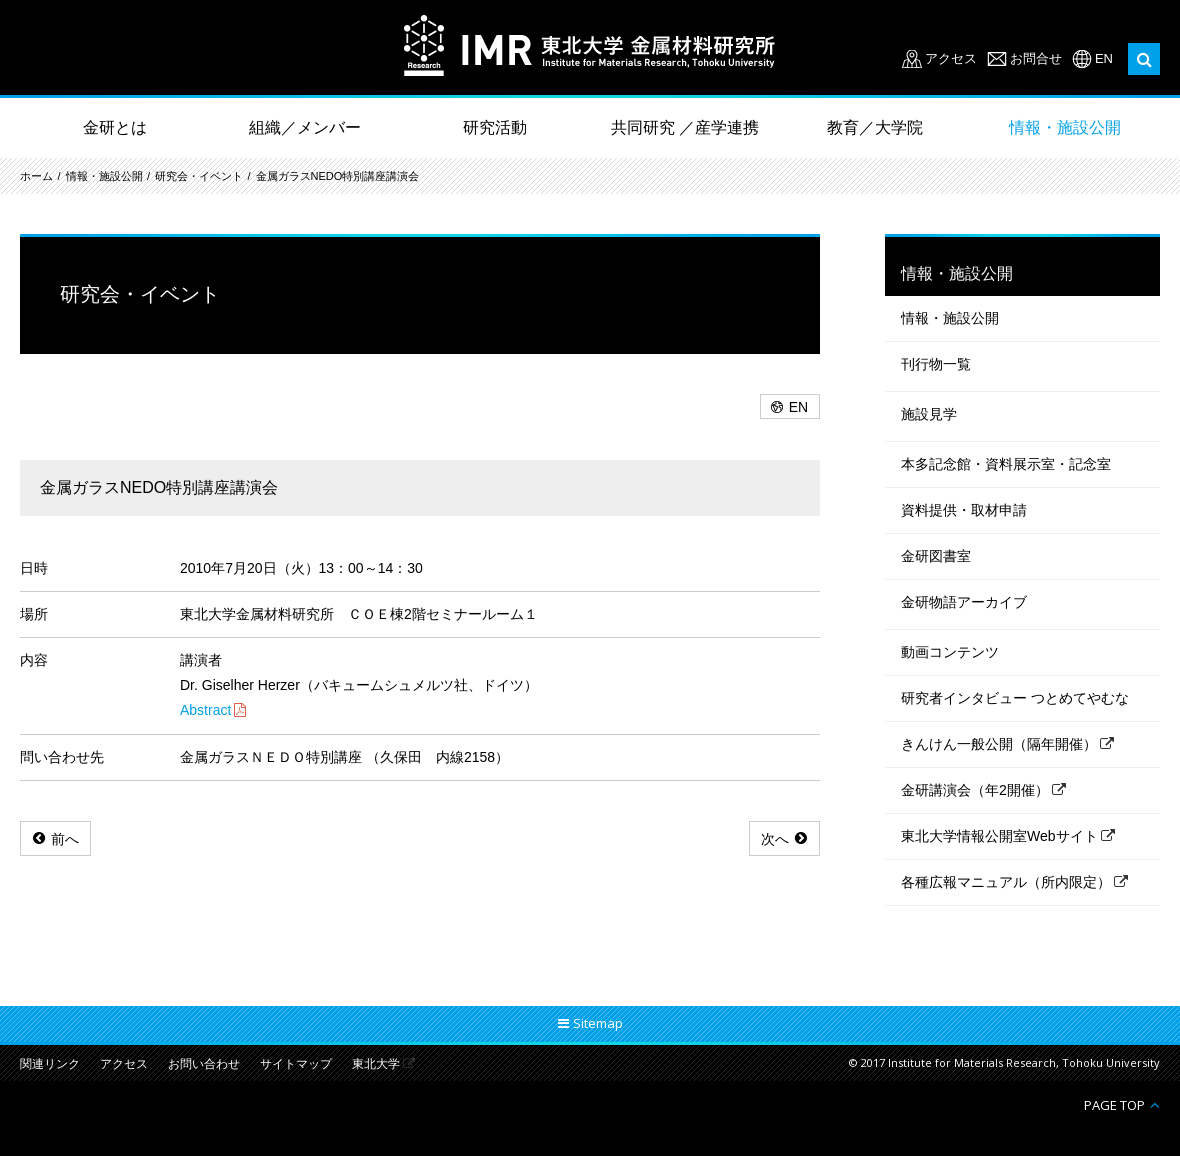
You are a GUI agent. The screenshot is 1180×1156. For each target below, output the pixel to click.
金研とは (115, 127)
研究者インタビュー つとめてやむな (1015, 698)
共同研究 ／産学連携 (685, 127)
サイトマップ (296, 1064)
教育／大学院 (875, 127)
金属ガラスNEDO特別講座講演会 (338, 176)
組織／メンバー (305, 127)
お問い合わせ (204, 1064)
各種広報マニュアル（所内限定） (1006, 882)
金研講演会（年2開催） (975, 790)
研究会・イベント (199, 176)
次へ (775, 839)
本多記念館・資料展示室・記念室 (1006, 464)
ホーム (36, 176)
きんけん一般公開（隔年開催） (999, 744)
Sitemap (598, 1023)
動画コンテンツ (950, 652)
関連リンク (50, 1064)
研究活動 (495, 127)
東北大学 (376, 1064)
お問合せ (1036, 58)
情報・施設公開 (1065, 127)
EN (1104, 58)
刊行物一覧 (936, 364)
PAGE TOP (1114, 1104)
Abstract (205, 710)
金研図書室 (936, 556)
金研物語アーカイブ (964, 602)
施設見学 (929, 414)
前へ (65, 839)
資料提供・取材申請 (964, 510)
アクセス (951, 58)
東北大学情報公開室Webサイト (999, 836)
